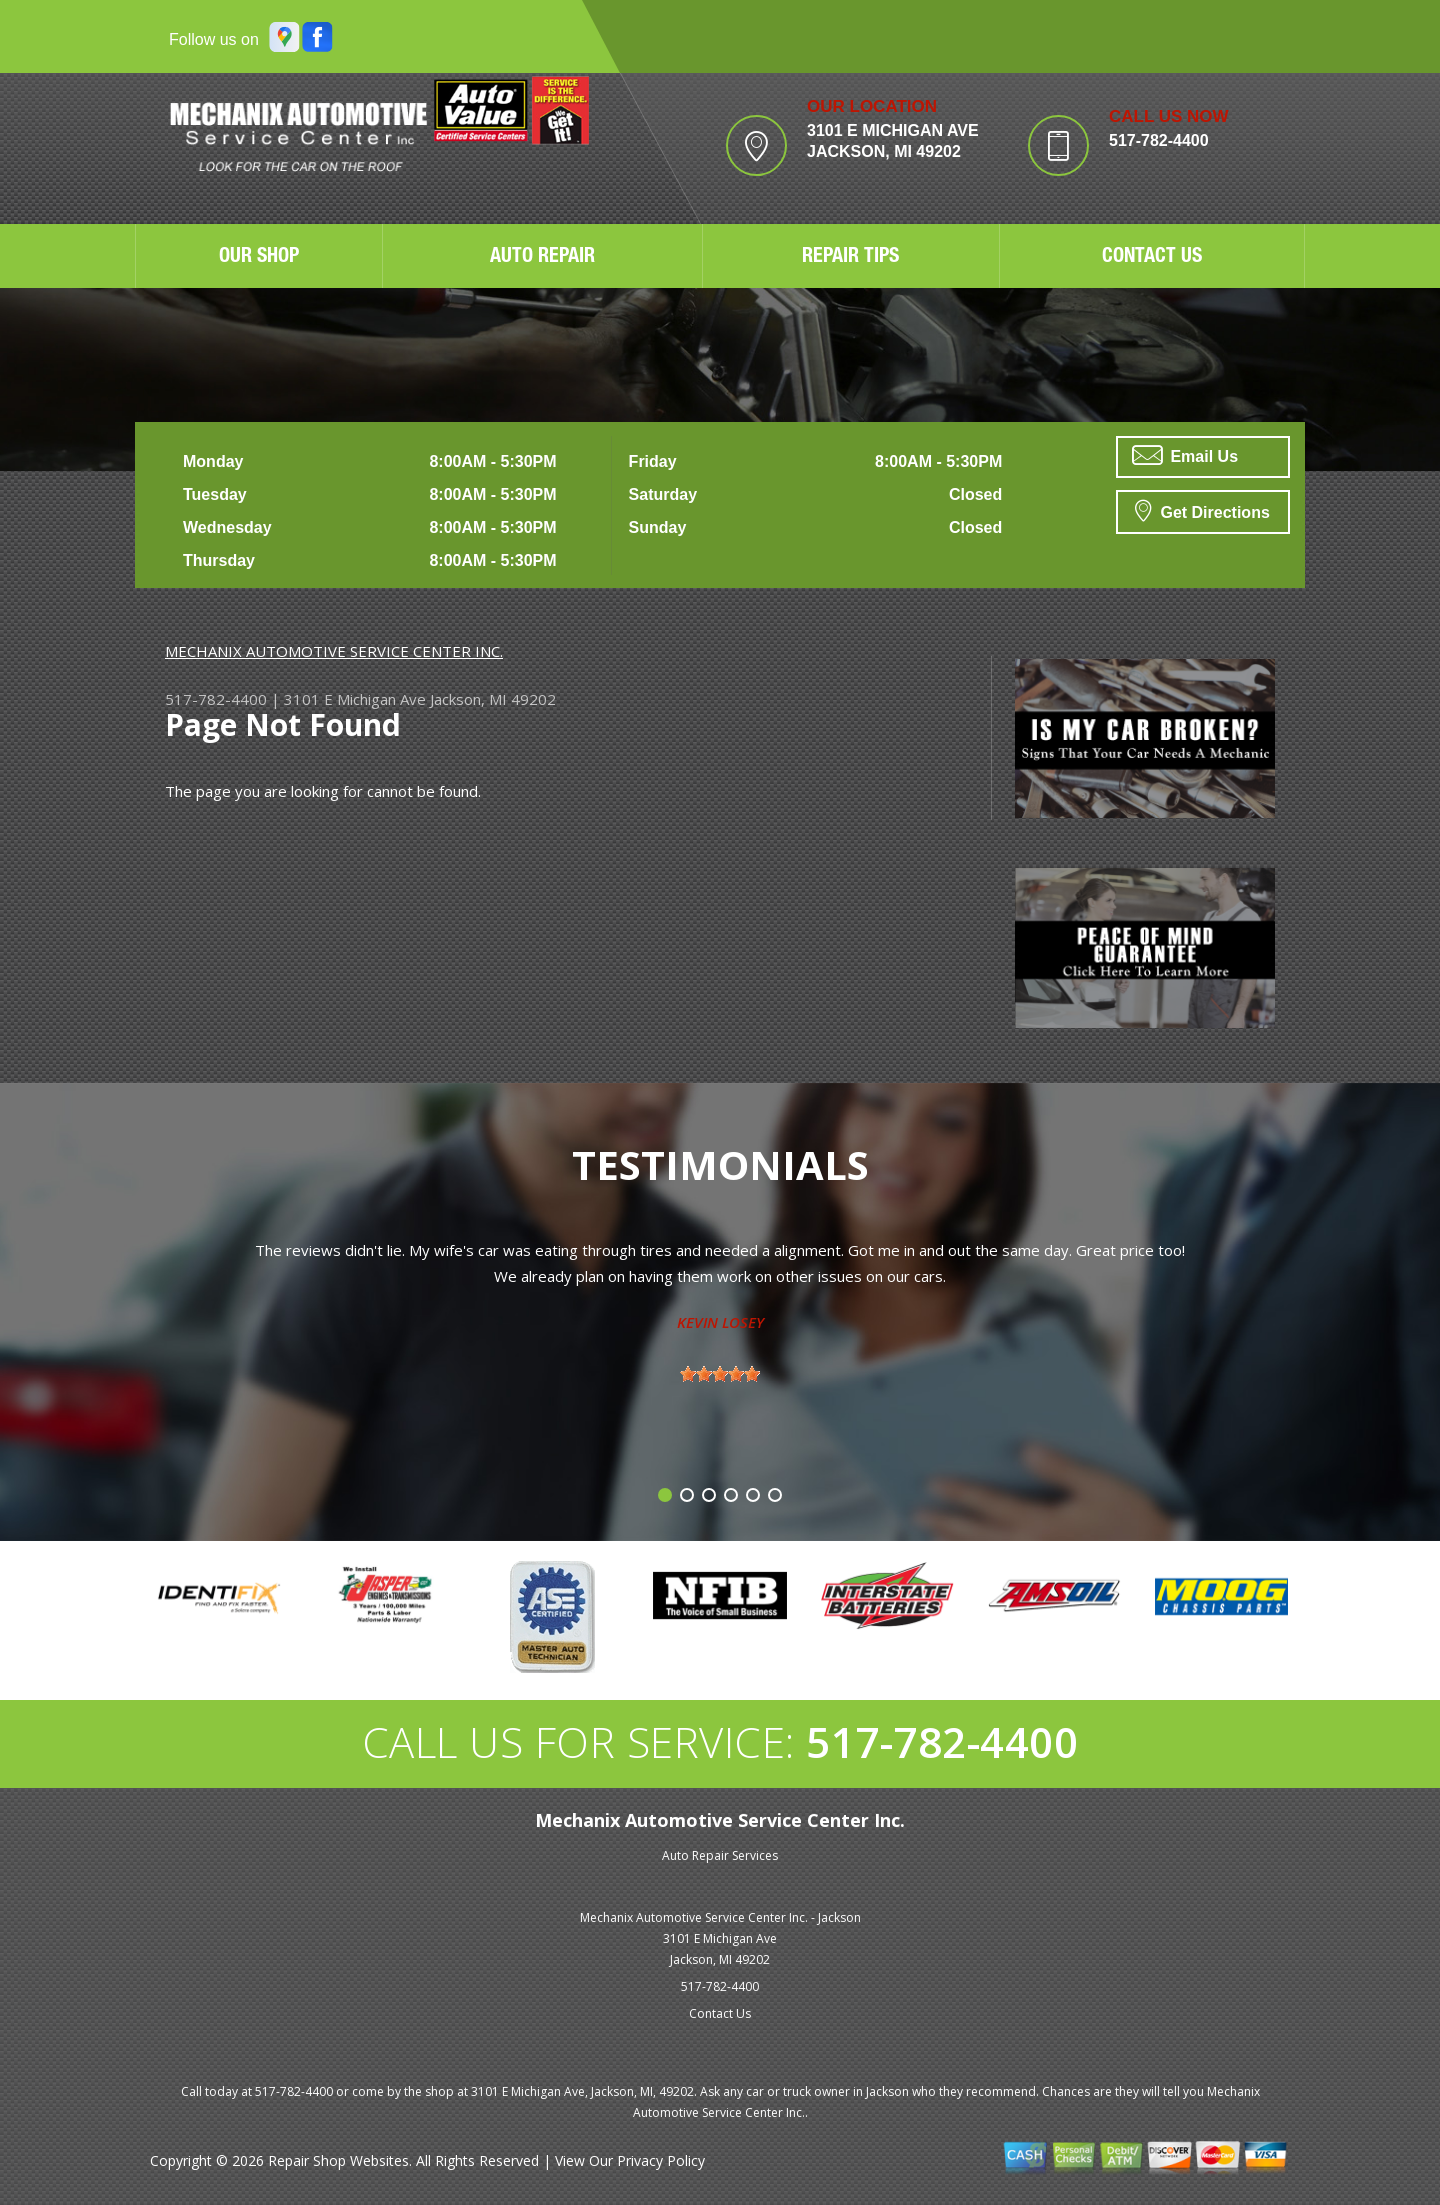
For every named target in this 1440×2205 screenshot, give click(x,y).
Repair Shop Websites (338, 2160)
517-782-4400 (1159, 140)
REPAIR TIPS (850, 258)
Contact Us (720, 2013)
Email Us (1185, 455)
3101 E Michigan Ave (355, 699)
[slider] (720, 1374)
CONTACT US (1152, 258)
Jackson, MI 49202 (493, 699)
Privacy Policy (661, 2160)
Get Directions (1202, 510)
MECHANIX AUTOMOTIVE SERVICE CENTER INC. (334, 651)
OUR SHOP (259, 258)
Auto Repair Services (720, 1855)
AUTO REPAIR (542, 258)
